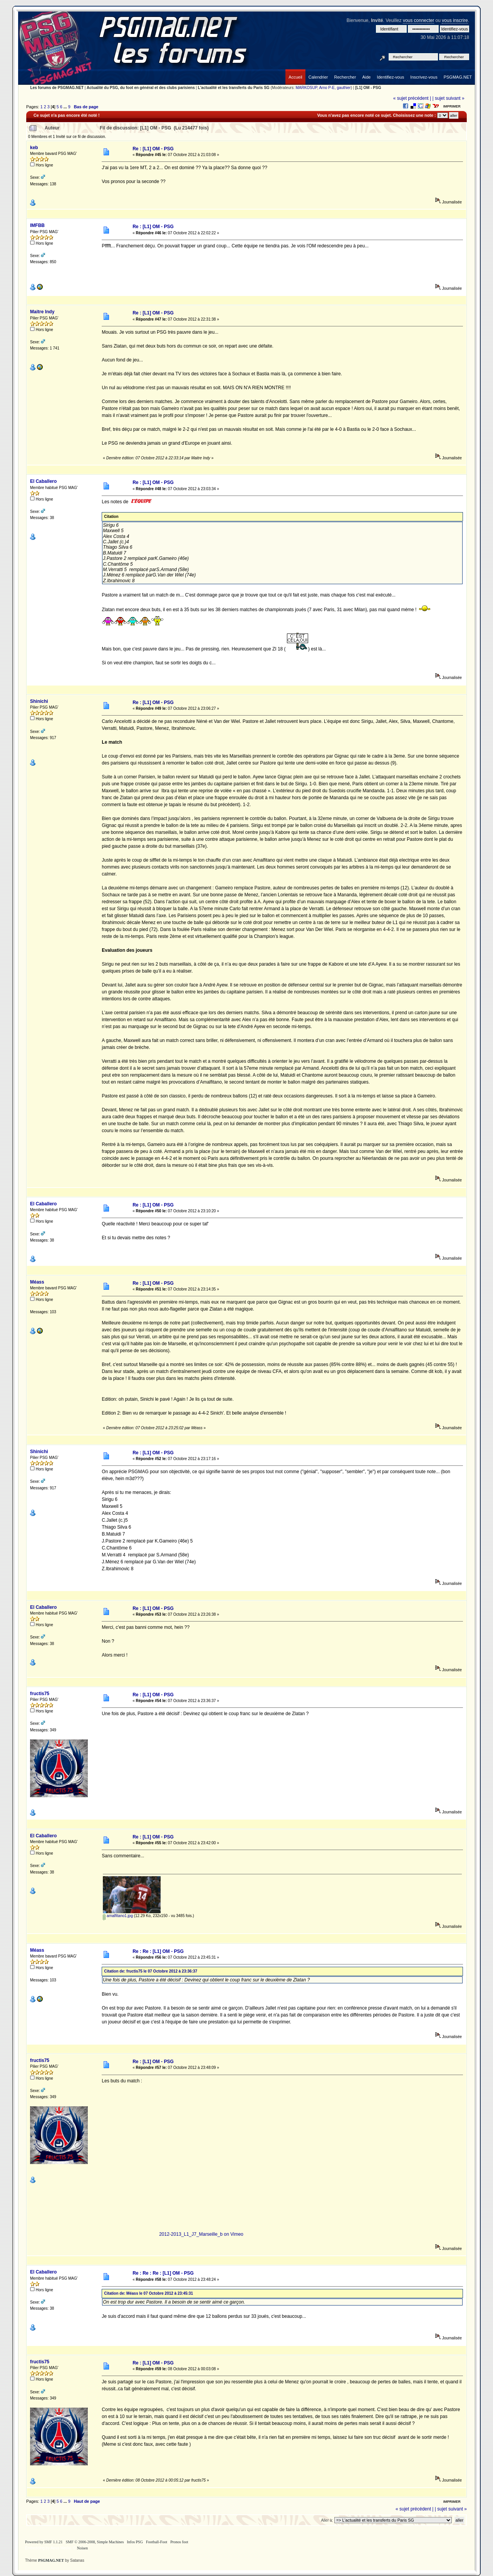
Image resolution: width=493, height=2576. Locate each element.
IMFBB (37, 225)
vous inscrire (455, 20)
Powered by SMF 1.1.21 (44, 2542)
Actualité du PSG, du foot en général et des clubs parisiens (141, 88)
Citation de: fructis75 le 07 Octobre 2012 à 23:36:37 (150, 1971)
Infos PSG (135, 2542)
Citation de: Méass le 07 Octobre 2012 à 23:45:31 (148, 2293)
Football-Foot (156, 2542)
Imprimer (452, 106)
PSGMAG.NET (51, 2560)
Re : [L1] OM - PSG (153, 148)
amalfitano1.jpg (118, 1916)
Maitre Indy (42, 311)
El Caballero (43, 481)
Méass (37, 1282)
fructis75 (39, 1693)
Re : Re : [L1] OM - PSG (158, 1951)
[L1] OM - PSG (368, 88)
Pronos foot (179, 2542)
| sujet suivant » (448, 98)
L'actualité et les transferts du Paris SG (234, 88)
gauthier (344, 88)
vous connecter (418, 20)
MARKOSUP (306, 88)
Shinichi (39, 701)
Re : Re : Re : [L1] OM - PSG (163, 2273)
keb (34, 147)
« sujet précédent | (412, 98)
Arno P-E (327, 88)
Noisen (82, 2548)
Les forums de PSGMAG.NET (57, 88)
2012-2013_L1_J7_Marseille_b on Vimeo (201, 2234)
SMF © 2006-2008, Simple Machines (95, 2542)
